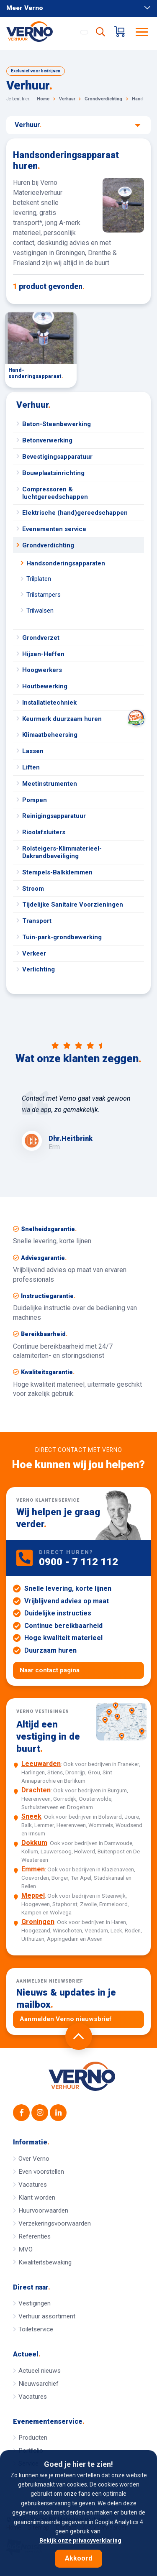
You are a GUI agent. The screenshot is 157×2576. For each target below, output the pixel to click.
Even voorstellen (41, 2171)
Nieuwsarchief (38, 2383)
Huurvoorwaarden (43, 2210)
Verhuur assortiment (46, 2316)
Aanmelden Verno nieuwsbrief (66, 2019)
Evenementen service (54, 529)
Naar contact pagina (50, 1670)
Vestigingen (34, 2303)
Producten (32, 2437)
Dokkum (34, 1843)
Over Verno (33, 2158)
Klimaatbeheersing (49, 735)
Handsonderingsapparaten (65, 563)
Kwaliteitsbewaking (45, 2262)
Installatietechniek (49, 702)
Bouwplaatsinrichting (53, 473)
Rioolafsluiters (43, 832)
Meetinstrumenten (49, 783)
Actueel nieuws (39, 2370)
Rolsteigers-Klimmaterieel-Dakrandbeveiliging (62, 852)
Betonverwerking (47, 440)
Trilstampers (43, 594)
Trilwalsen (40, 610)
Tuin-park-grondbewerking (62, 937)
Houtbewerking (44, 686)
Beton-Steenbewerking (56, 424)
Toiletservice (35, 2329)
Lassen (33, 751)
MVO (25, 2249)
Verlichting (38, 969)
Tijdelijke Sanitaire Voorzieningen (72, 904)
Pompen (34, 800)
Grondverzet (40, 637)
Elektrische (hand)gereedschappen (75, 512)
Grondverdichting (48, 545)
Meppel (33, 1895)
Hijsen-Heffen (43, 654)
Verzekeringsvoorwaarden (54, 2223)
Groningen (37, 1922)
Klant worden (36, 2197)
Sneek (31, 1816)
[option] (78, 1122)
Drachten (36, 1790)
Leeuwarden (41, 1764)
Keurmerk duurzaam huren (83, 719)
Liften (31, 767)
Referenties (34, 2236)
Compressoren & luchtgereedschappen (55, 493)
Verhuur (78, 125)
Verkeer (34, 953)
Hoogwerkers (42, 670)
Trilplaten (38, 579)
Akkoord (78, 2558)
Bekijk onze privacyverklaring (80, 2540)
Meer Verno (78, 8)
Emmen (33, 1869)
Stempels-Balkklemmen (57, 872)
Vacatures (32, 2184)
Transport (36, 921)
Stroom (33, 888)
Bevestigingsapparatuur (57, 456)
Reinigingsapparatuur (54, 816)
